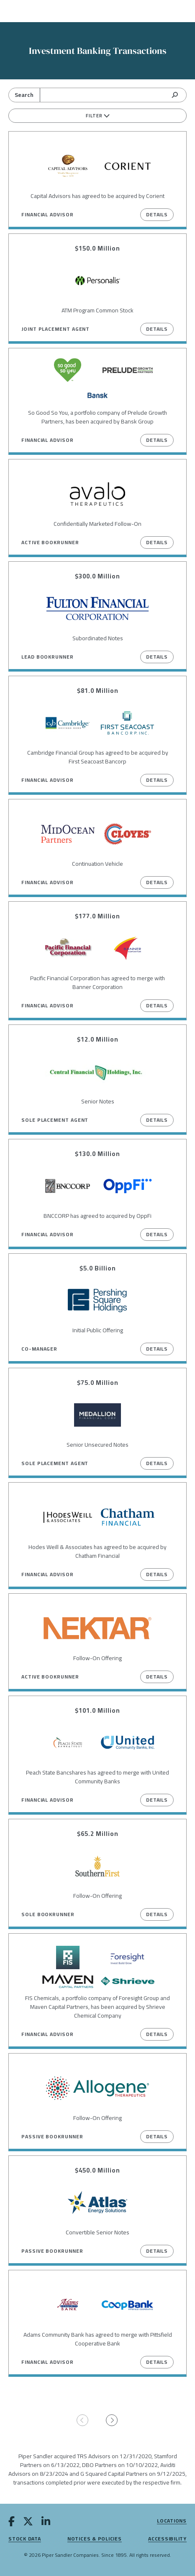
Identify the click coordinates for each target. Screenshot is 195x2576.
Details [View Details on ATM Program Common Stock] (157, 329)
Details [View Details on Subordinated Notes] (157, 657)
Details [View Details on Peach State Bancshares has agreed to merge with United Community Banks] (157, 1800)
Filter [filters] (98, 116)
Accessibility (167, 2539)
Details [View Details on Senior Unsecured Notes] (157, 1463)
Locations (172, 2521)
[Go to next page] (112, 2420)
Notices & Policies (94, 2539)
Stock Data (24, 2539)
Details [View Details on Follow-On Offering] (157, 1676)
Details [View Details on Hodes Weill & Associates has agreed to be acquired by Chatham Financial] (157, 1574)
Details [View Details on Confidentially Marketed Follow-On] (157, 542)
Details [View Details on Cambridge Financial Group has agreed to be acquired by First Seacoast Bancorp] (157, 780)
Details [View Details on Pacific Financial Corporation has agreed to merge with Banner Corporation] (157, 1005)
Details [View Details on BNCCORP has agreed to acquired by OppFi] (157, 1234)
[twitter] (28, 2523)
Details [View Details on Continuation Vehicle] (157, 882)
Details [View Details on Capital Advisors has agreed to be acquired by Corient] (157, 214)
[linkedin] (45, 2523)
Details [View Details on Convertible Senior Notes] (157, 2251)
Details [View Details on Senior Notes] (157, 1120)
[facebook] (11, 2523)
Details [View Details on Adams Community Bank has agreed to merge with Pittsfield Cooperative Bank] (157, 2362)
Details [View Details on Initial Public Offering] (157, 1349)
